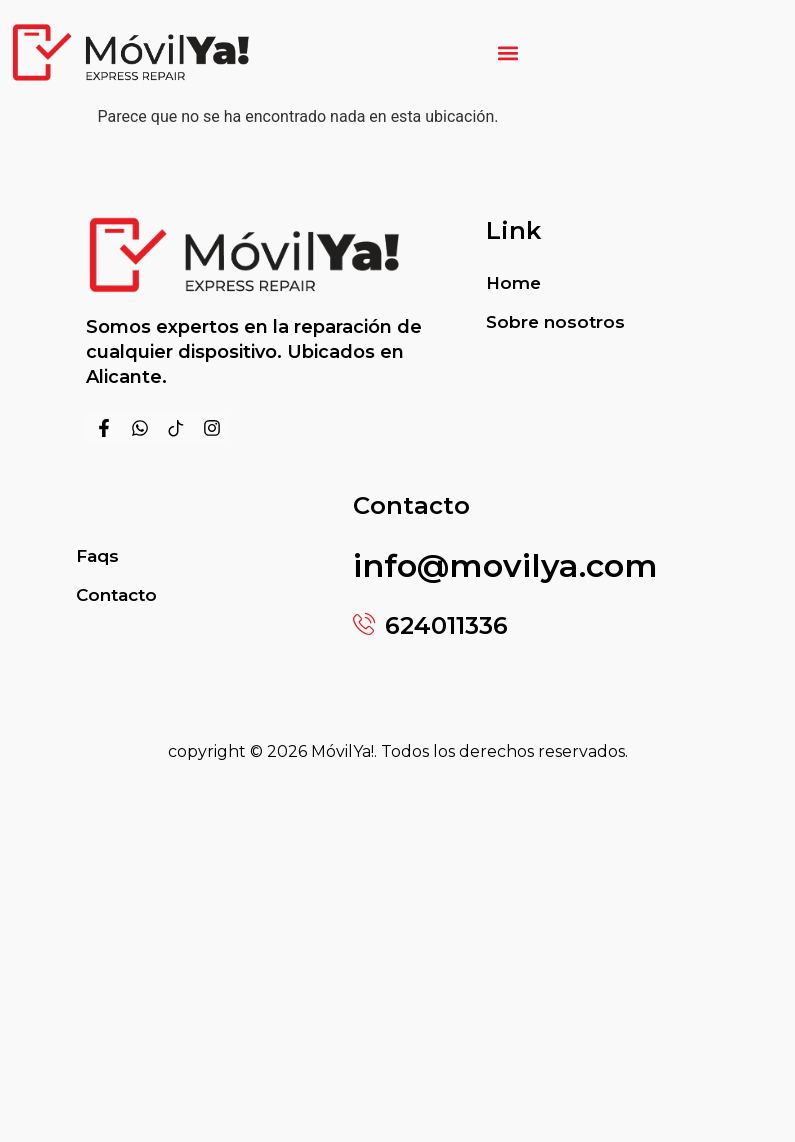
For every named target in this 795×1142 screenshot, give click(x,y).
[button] (508, 52)
